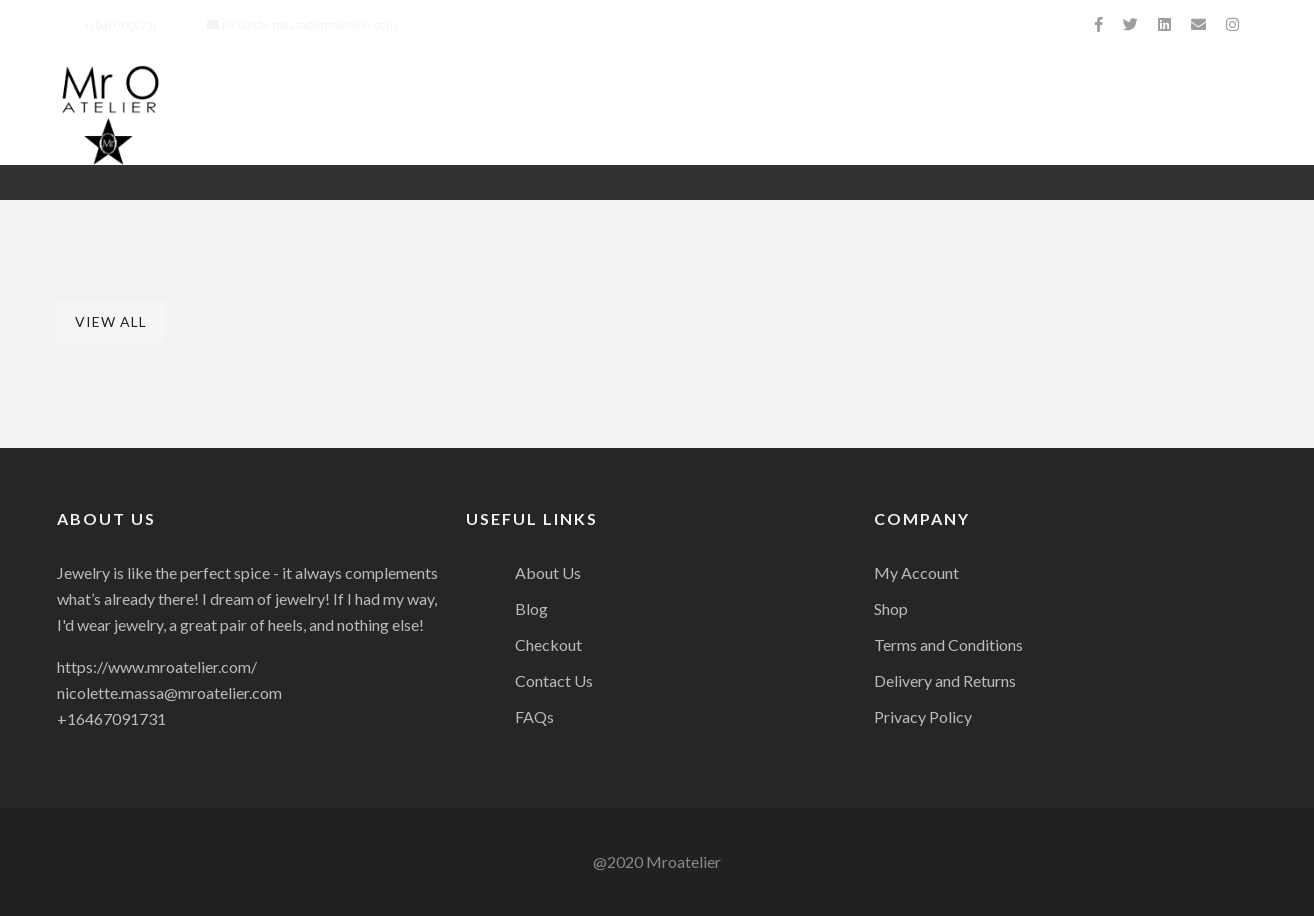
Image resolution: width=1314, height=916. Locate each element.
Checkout (548, 644)
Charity (855, 115)
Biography (592, 115)
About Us (466, 115)
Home (363, 115)
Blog (531, 608)
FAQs (534, 716)
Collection (729, 115)
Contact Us (1206, 115)
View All (111, 321)
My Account (916, 572)
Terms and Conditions (948, 644)
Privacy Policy (923, 716)
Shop (891, 608)
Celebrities (1066, 115)
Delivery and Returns (945, 680)
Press (953, 115)
